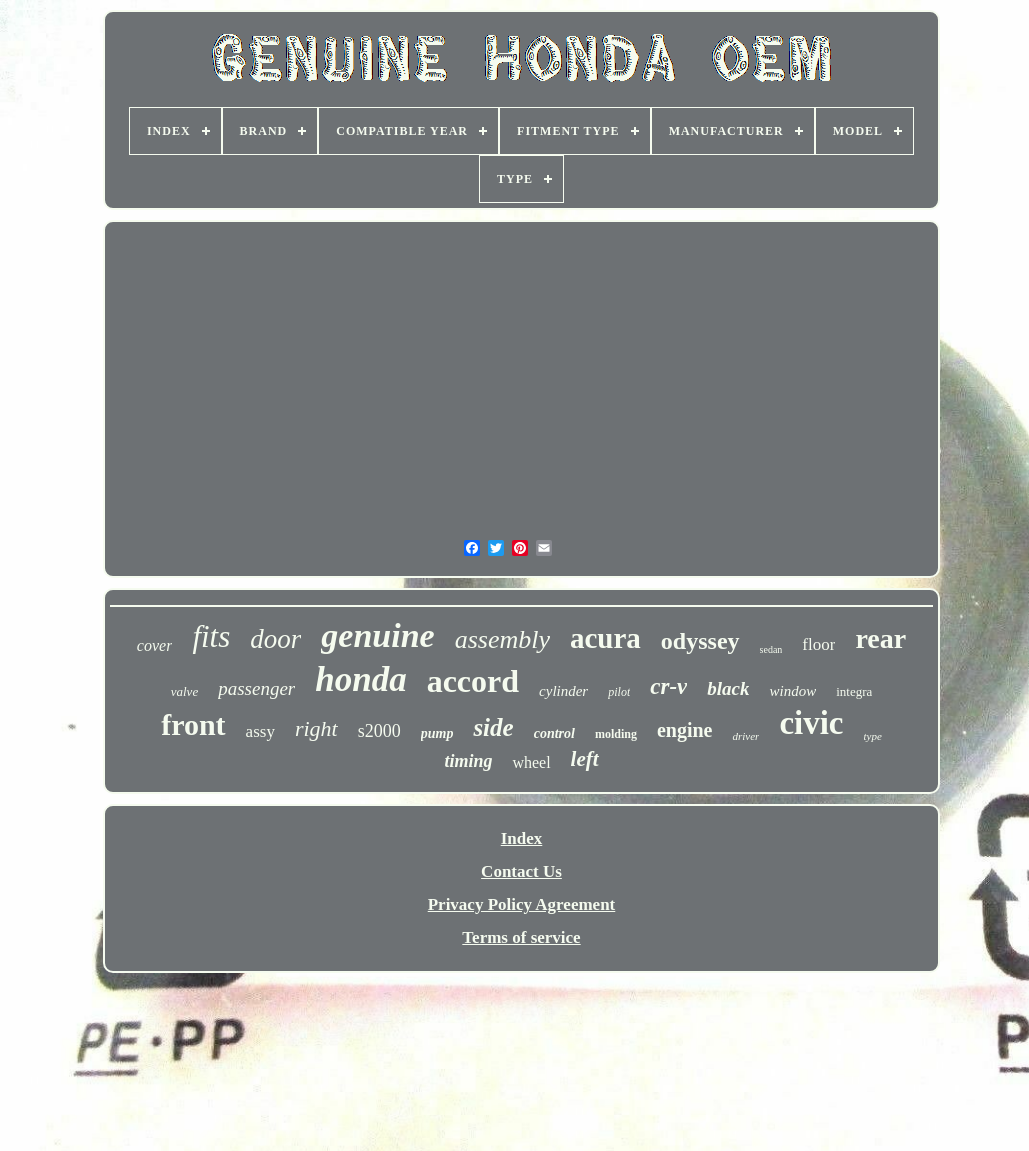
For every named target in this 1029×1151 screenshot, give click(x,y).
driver (745, 736)
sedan (771, 649)
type (873, 736)
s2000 (379, 731)
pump (437, 733)
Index (522, 838)
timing (468, 761)
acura (605, 638)
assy (260, 731)
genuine (377, 635)
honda (360, 679)
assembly (502, 639)
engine (685, 730)
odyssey (700, 641)
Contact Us (521, 871)
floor (818, 644)
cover (155, 645)
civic (811, 723)
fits (211, 636)
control (554, 733)
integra (854, 691)
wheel (531, 762)
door (275, 639)
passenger (256, 688)
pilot (619, 692)
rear (880, 638)
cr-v (668, 686)
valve (184, 691)
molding (616, 734)
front (193, 724)
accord (473, 681)
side (493, 727)
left (585, 759)
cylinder (563, 691)
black (728, 688)
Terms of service (521, 937)
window (792, 691)
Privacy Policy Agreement (522, 904)
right (316, 728)
